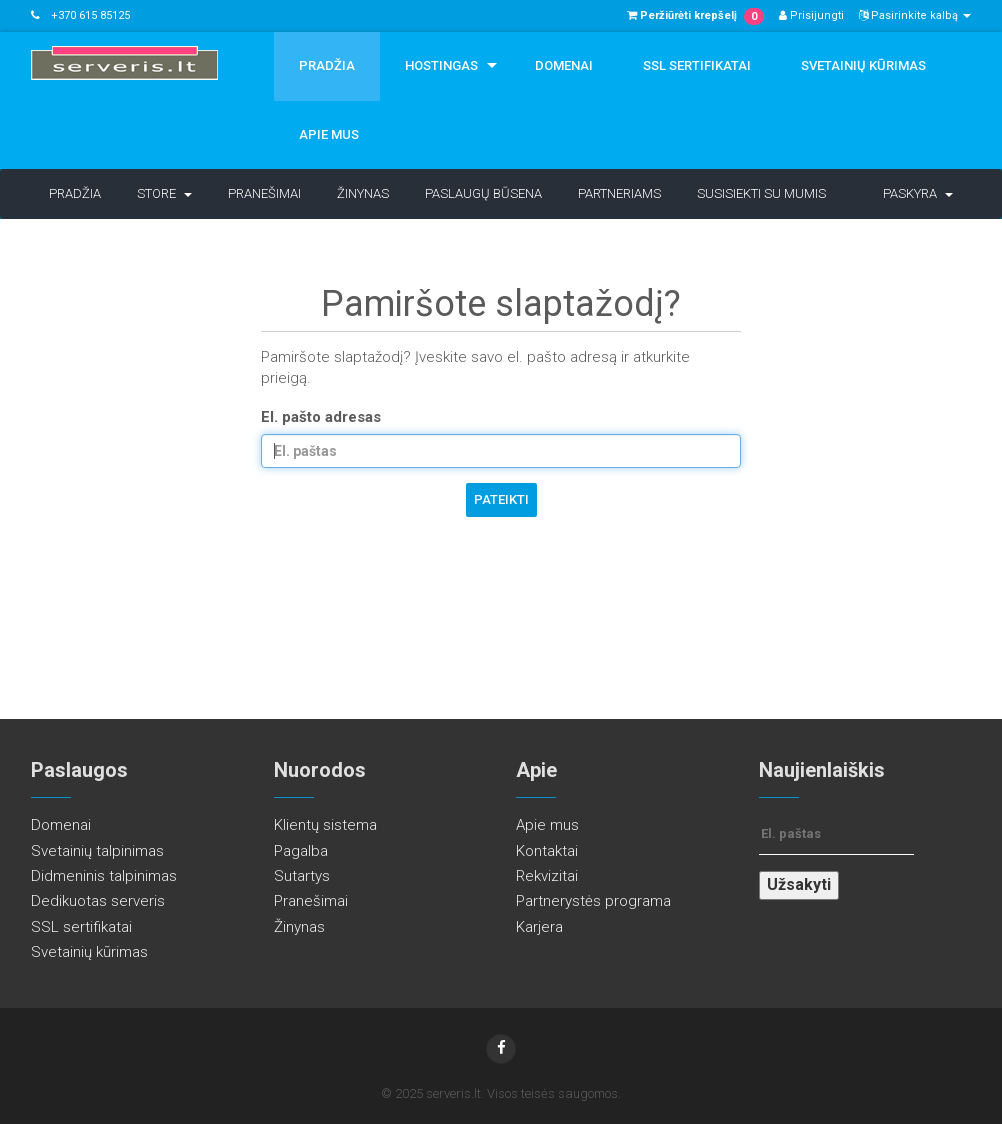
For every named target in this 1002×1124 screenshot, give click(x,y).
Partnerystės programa (593, 901)
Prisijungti (811, 15)
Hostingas (441, 65)
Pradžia (327, 65)
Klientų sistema (325, 825)
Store (164, 193)
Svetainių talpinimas (97, 851)
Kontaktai (547, 851)
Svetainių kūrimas (863, 65)
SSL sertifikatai (697, 65)
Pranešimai (264, 193)
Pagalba (301, 851)
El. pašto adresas (321, 417)
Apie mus (329, 134)
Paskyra (918, 193)
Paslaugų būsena (483, 193)
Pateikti (501, 499)
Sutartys (302, 876)
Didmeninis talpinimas (104, 876)
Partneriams (619, 193)
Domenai (564, 65)
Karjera (539, 927)
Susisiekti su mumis (761, 193)
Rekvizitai (547, 876)
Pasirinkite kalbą (915, 15)
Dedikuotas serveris (98, 901)
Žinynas (363, 193)
